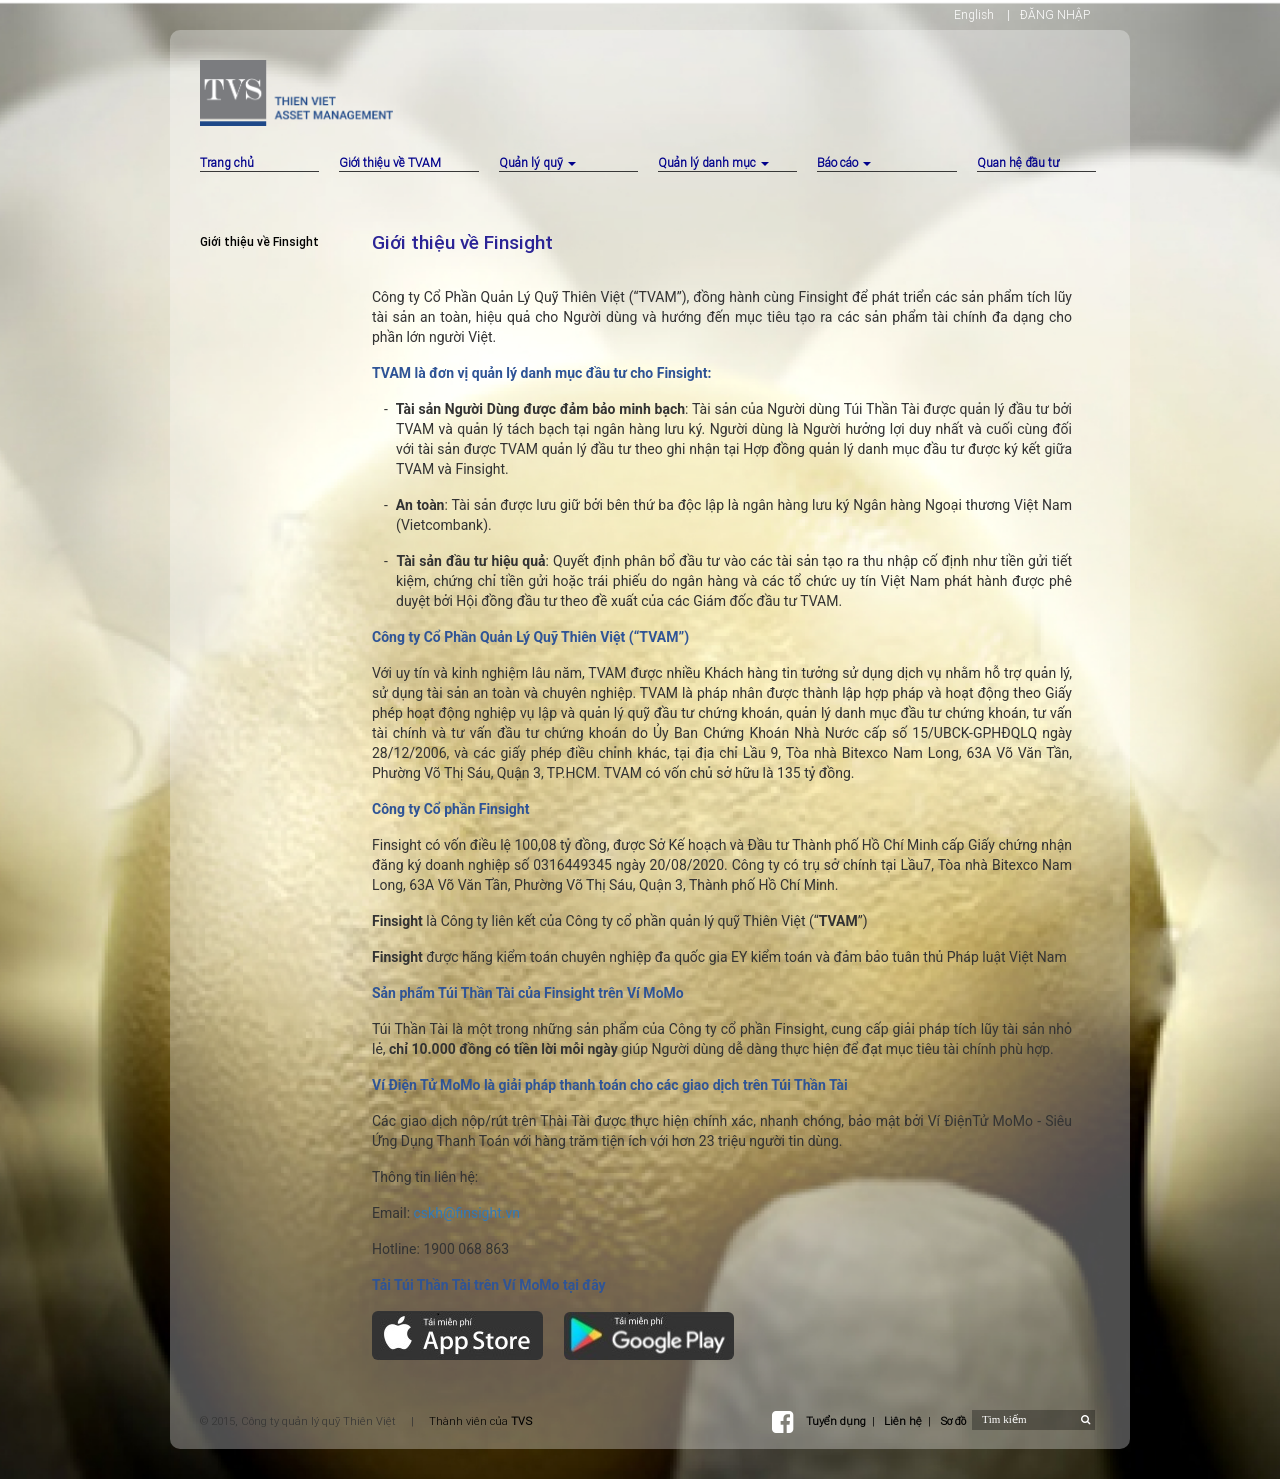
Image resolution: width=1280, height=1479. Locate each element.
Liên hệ (903, 1421)
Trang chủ (227, 162)
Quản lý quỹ (537, 162)
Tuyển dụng (836, 1421)
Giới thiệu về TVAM (390, 162)
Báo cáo (844, 162)
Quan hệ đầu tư (1018, 162)
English (974, 14)
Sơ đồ (953, 1421)
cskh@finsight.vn (467, 1213)
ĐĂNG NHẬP (1055, 14)
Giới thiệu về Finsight (259, 241)
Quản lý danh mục (713, 162)
